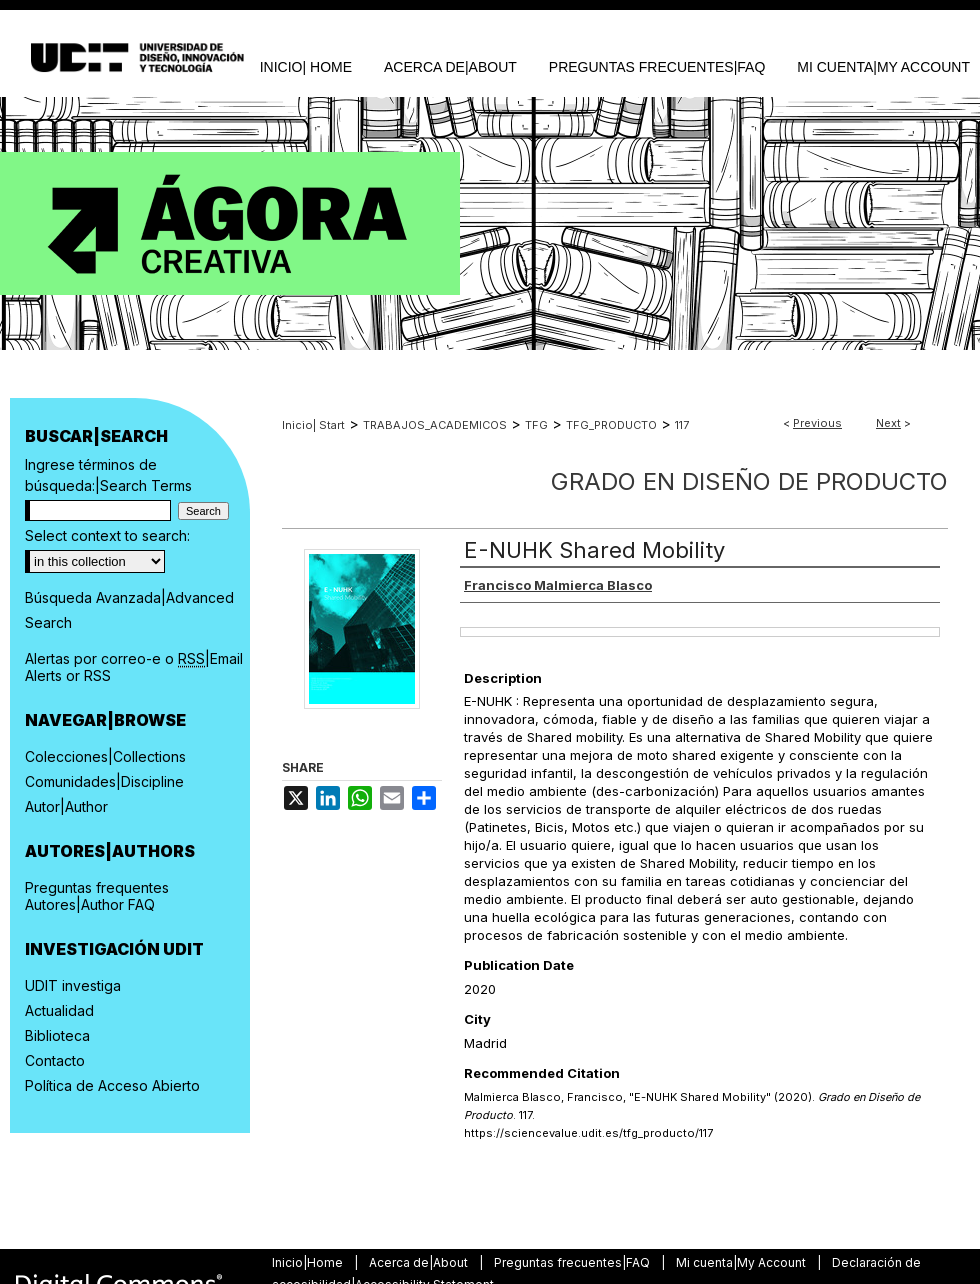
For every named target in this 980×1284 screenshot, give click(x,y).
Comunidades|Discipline (104, 781)
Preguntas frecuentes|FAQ (573, 1262)
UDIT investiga (73, 985)
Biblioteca (57, 1035)
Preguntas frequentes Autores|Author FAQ (97, 896)
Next (888, 423)
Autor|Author (66, 806)
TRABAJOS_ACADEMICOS (435, 425)
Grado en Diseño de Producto (749, 481)
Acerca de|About (420, 1262)
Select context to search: (107, 535)
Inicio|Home (309, 1262)
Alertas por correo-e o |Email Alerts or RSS (134, 667)
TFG (536, 425)
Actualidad (59, 1010)
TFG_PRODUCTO (611, 425)
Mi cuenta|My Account (742, 1262)
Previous (817, 423)
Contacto (55, 1060)
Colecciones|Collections (105, 756)
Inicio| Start (313, 425)
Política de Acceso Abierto (112, 1085)
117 (682, 425)
